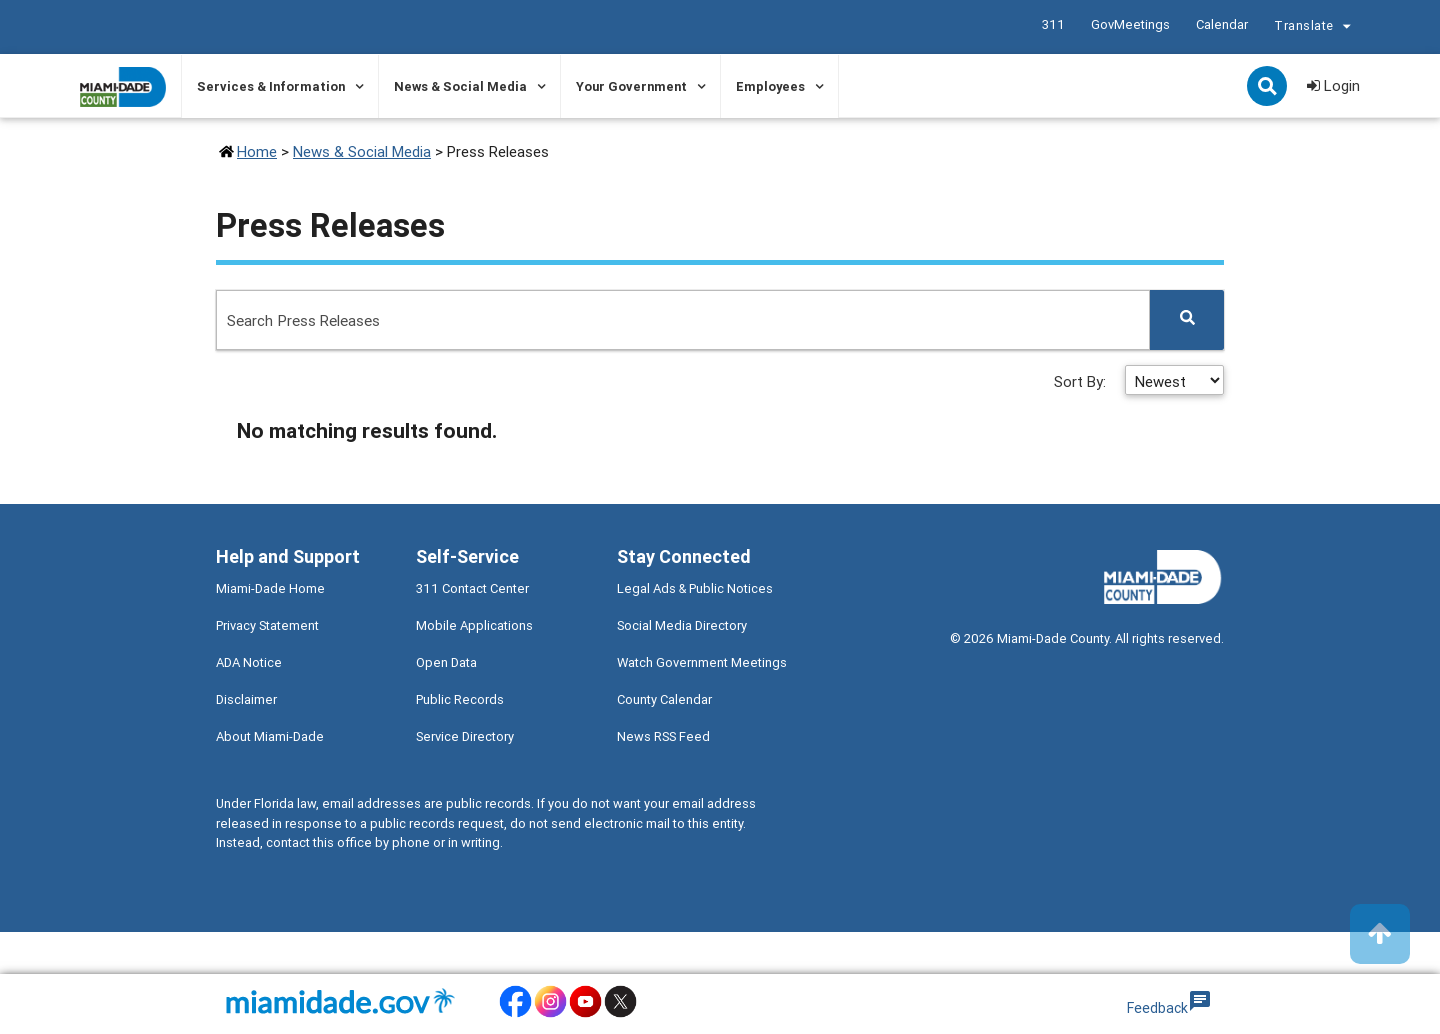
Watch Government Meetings (702, 662)
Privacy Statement (267, 625)
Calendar (1221, 24)
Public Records (460, 699)
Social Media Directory (682, 625)
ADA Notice (249, 662)
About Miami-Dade (270, 736)
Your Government (631, 86)
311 (1052, 24)
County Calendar (664, 699)
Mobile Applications (474, 625)
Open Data (446, 662)
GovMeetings (1129, 24)
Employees (770, 86)
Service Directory (465, 736)
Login (1333, 85)
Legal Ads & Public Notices (695, 588)
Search (1269, 88)
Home (257, 151)
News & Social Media (460, 86)
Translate (1315, 28)
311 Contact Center (472, 588)
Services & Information (271, 86)
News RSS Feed (663, 736)
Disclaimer (246, 699)
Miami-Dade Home (270, 588)
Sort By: (1082, 381)
